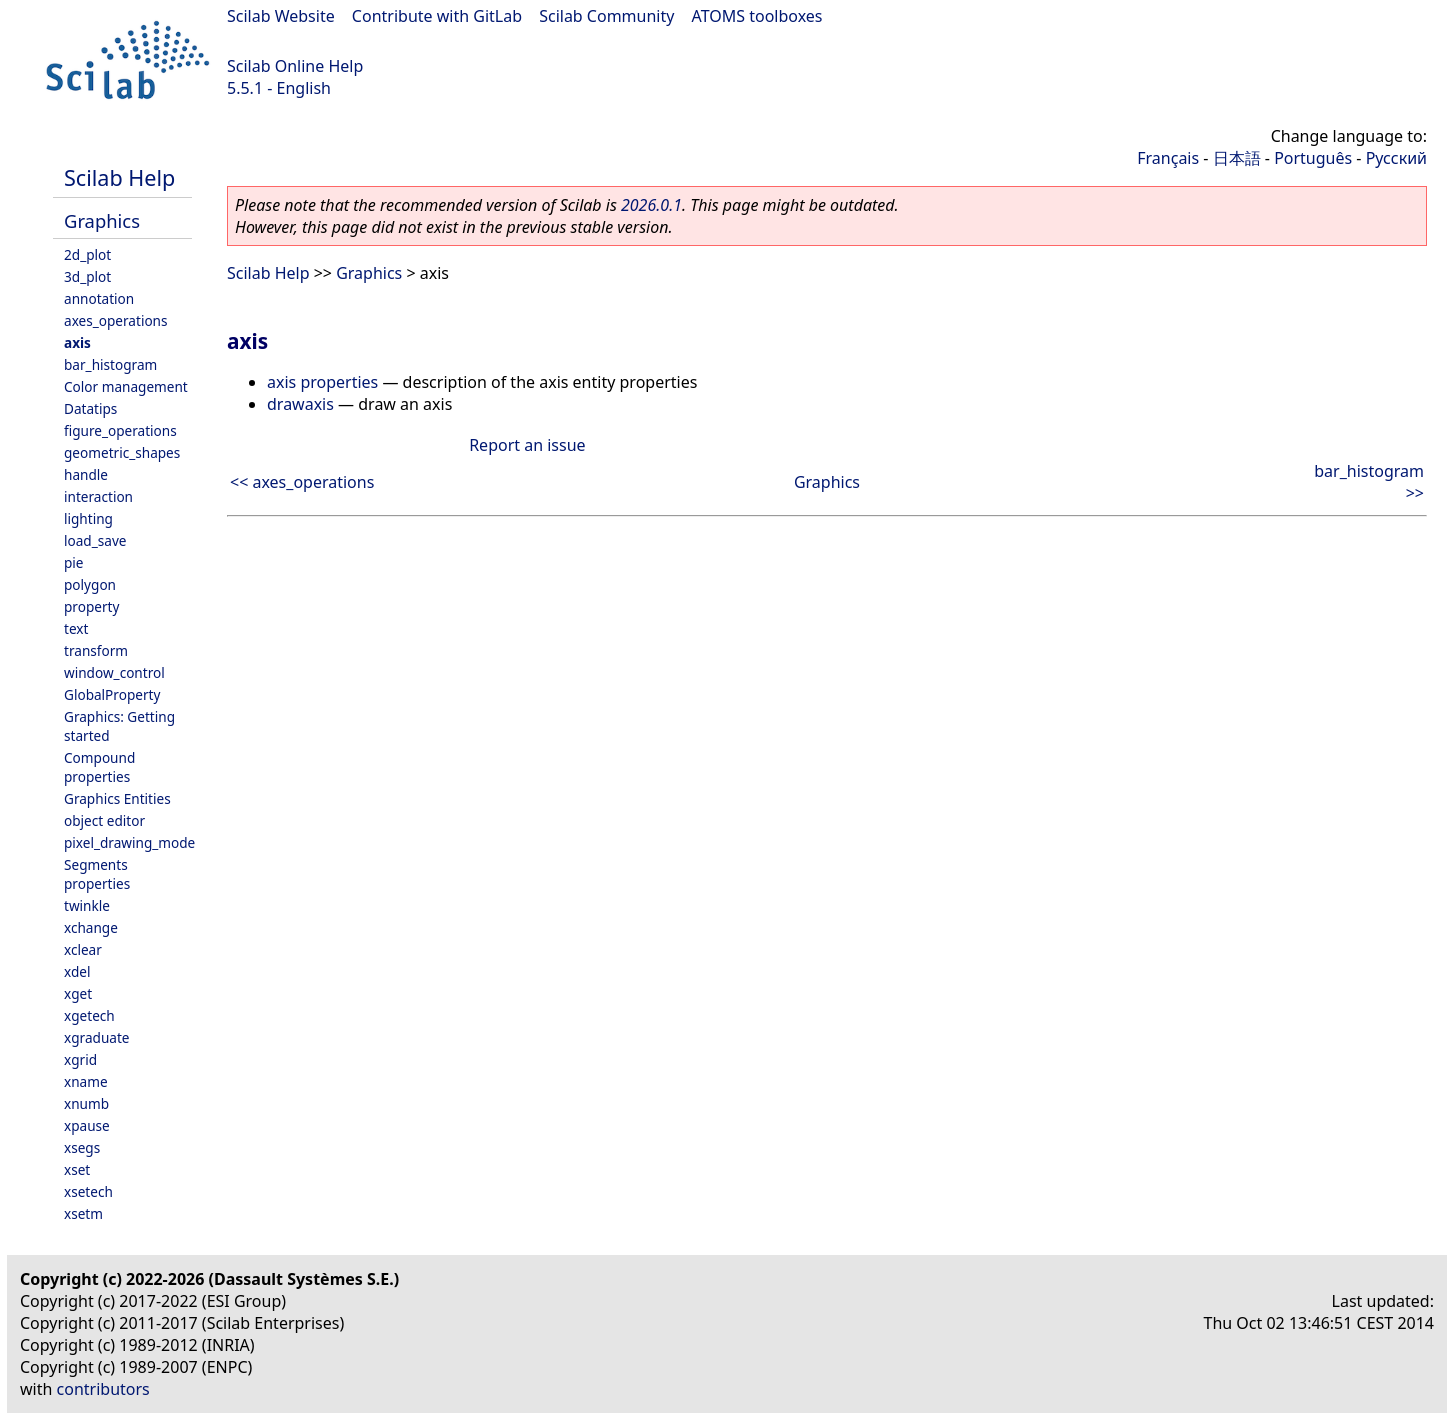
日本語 (1237, 158)
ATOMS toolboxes (757, 16)
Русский (1396, 158)
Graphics (102, 220)
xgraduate (96, 1037)
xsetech (88, 1191)
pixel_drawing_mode (129, 842)
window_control (114, 672)
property (91, 606)
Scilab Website (281, 16)
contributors (103, 1389)
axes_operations (116, 320)
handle (86, 474)
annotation (99, 298)
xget (78, 993)
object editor (104, 820)
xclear (83, 949)
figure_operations (120, 430)
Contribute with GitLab (437, 16)
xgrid (80, 1059)
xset (77, 1169)
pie (74, 562)
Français (1168, 158)
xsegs (82, 1147)
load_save (95, 540)
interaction (98, 496)
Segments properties (97, 874)
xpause (87, 1125)
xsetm (83, 1213)
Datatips (90, 408)
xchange (91, 927)
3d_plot (87, 276)
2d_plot (87, 254)
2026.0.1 (651, 205)
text (76, 628)
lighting (88, 518)
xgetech (89, 1015)
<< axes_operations (302, 482)
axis (77, 342)
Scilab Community (606, 16)
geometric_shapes (122, 452)
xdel (77, 971)
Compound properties (99, 767)
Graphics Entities (117, 798)
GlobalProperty (112, 694)
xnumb (86, 1103)
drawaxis (300, 404)
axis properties (322, 382)
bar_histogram (110, 364)
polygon (90, 584)
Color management (126, 386)
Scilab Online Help (295, 66)
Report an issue (527, 445)
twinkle (87, 905)
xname (86, 1081)
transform (96, 650)
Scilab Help (119, 177)
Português (1313, 158)
